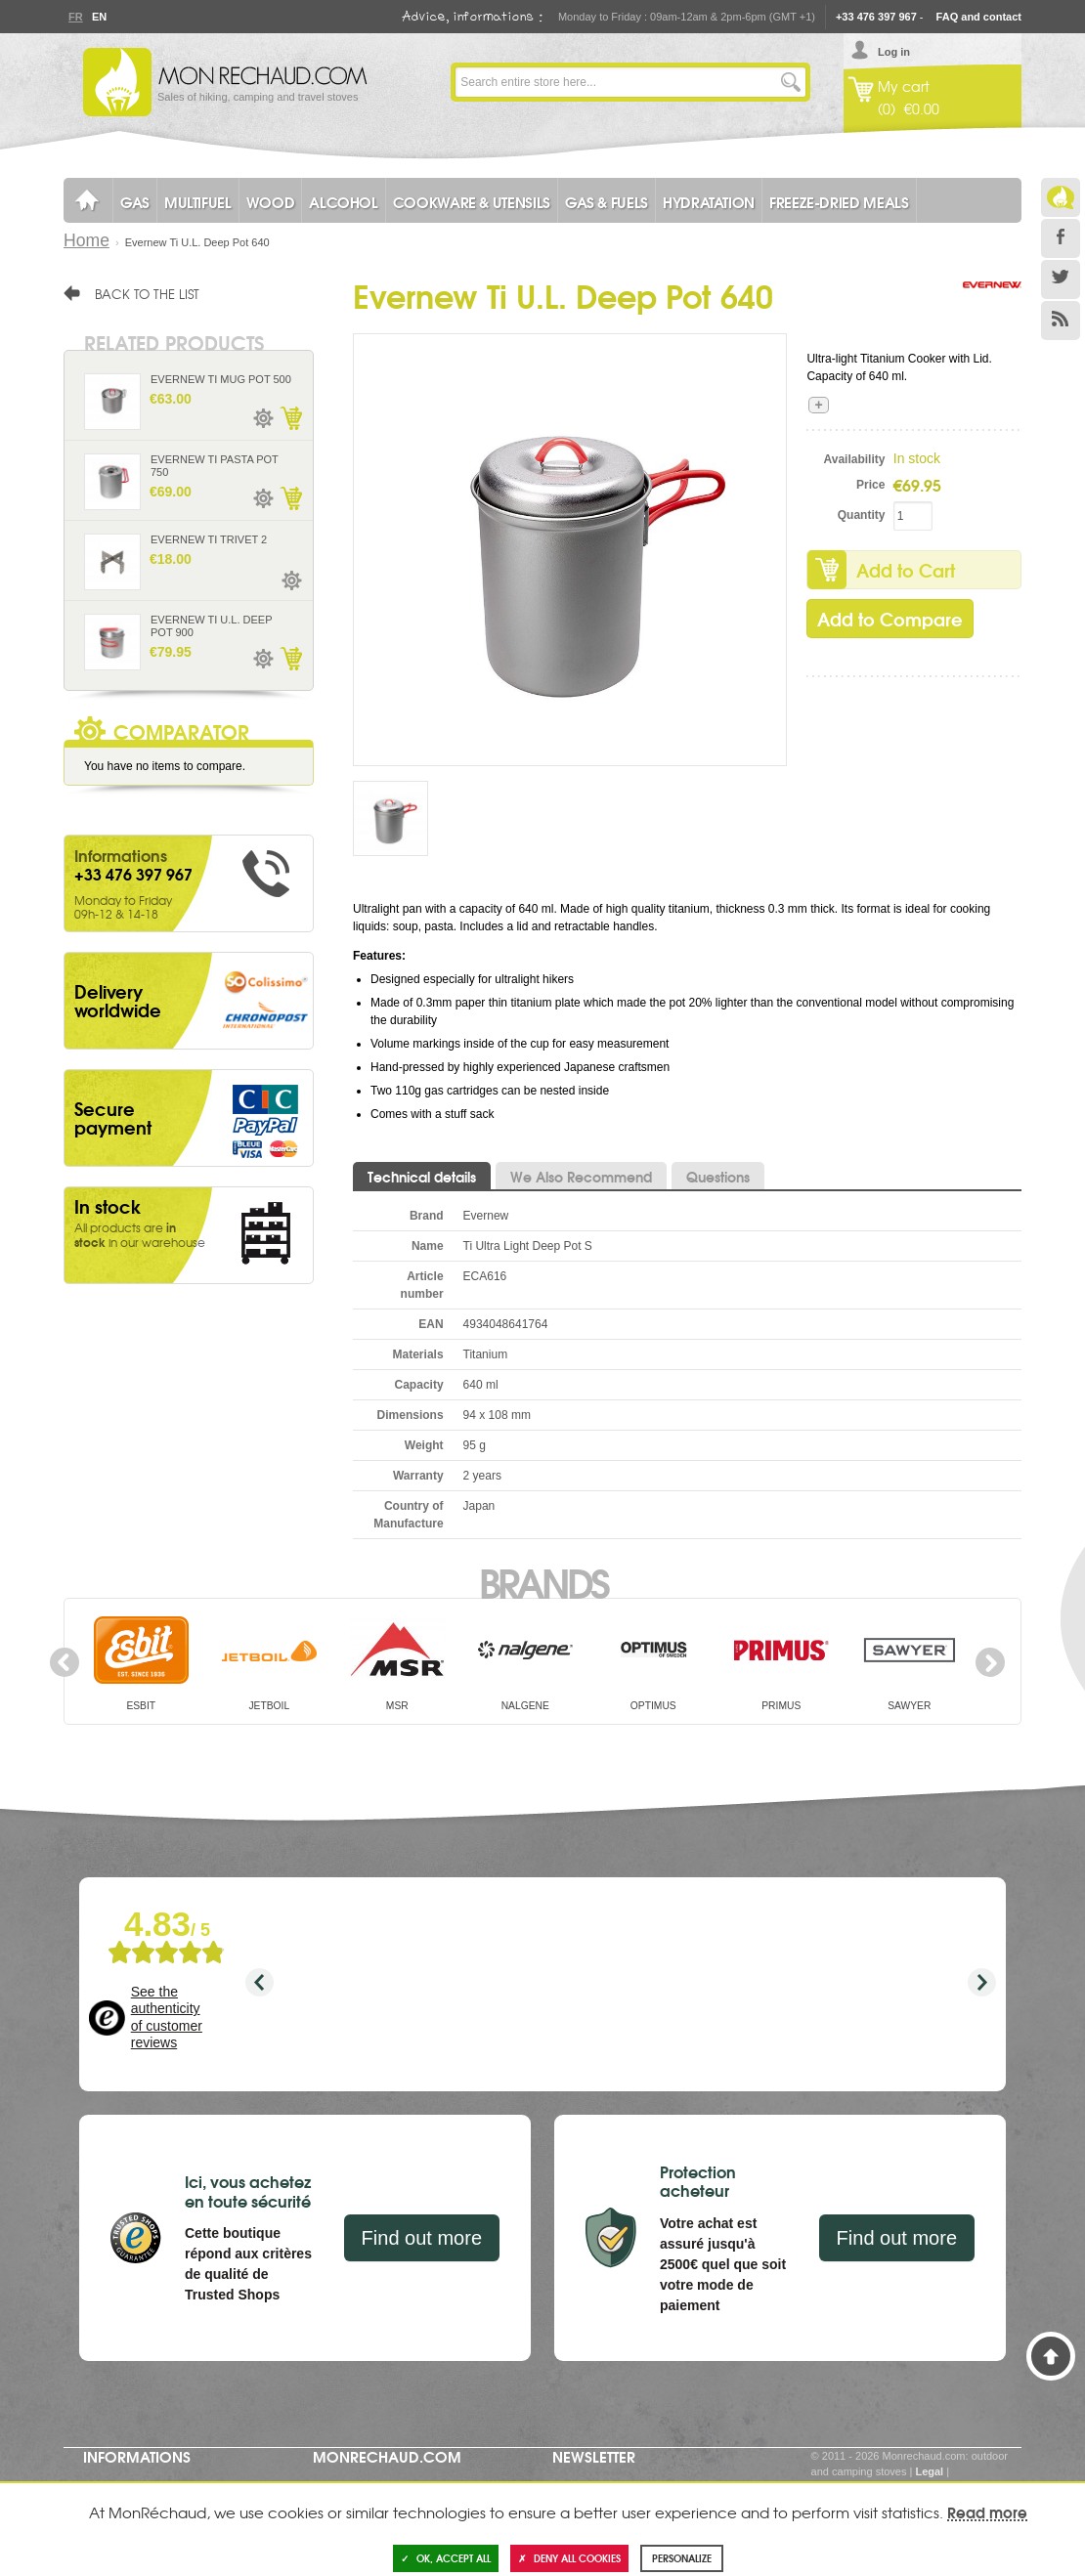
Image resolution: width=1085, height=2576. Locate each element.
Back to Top (1050, 2356)
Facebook (1060, 238)
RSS (1060, 320)
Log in (894, 52)
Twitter (1060, 279)
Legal (929, 2471)
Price (870, 485)
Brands (543, 1581)
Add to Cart (905, 569)
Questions (718, 1176)
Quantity (862, 515)
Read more (987, 2511)
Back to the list (147, 293)
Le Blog (1060, 197)
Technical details (422, 1176)
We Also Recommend (581, 1176)
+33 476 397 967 (876, 16)
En (99, 16)
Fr (75, 16)
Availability (855, 459)
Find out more (422, 2238)
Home (86, 240)
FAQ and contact (978, 16)
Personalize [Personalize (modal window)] (682, 2558)
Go (790, 82)
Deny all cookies (569, 2558)
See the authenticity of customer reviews (166, 2017)
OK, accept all (446, 2558)
